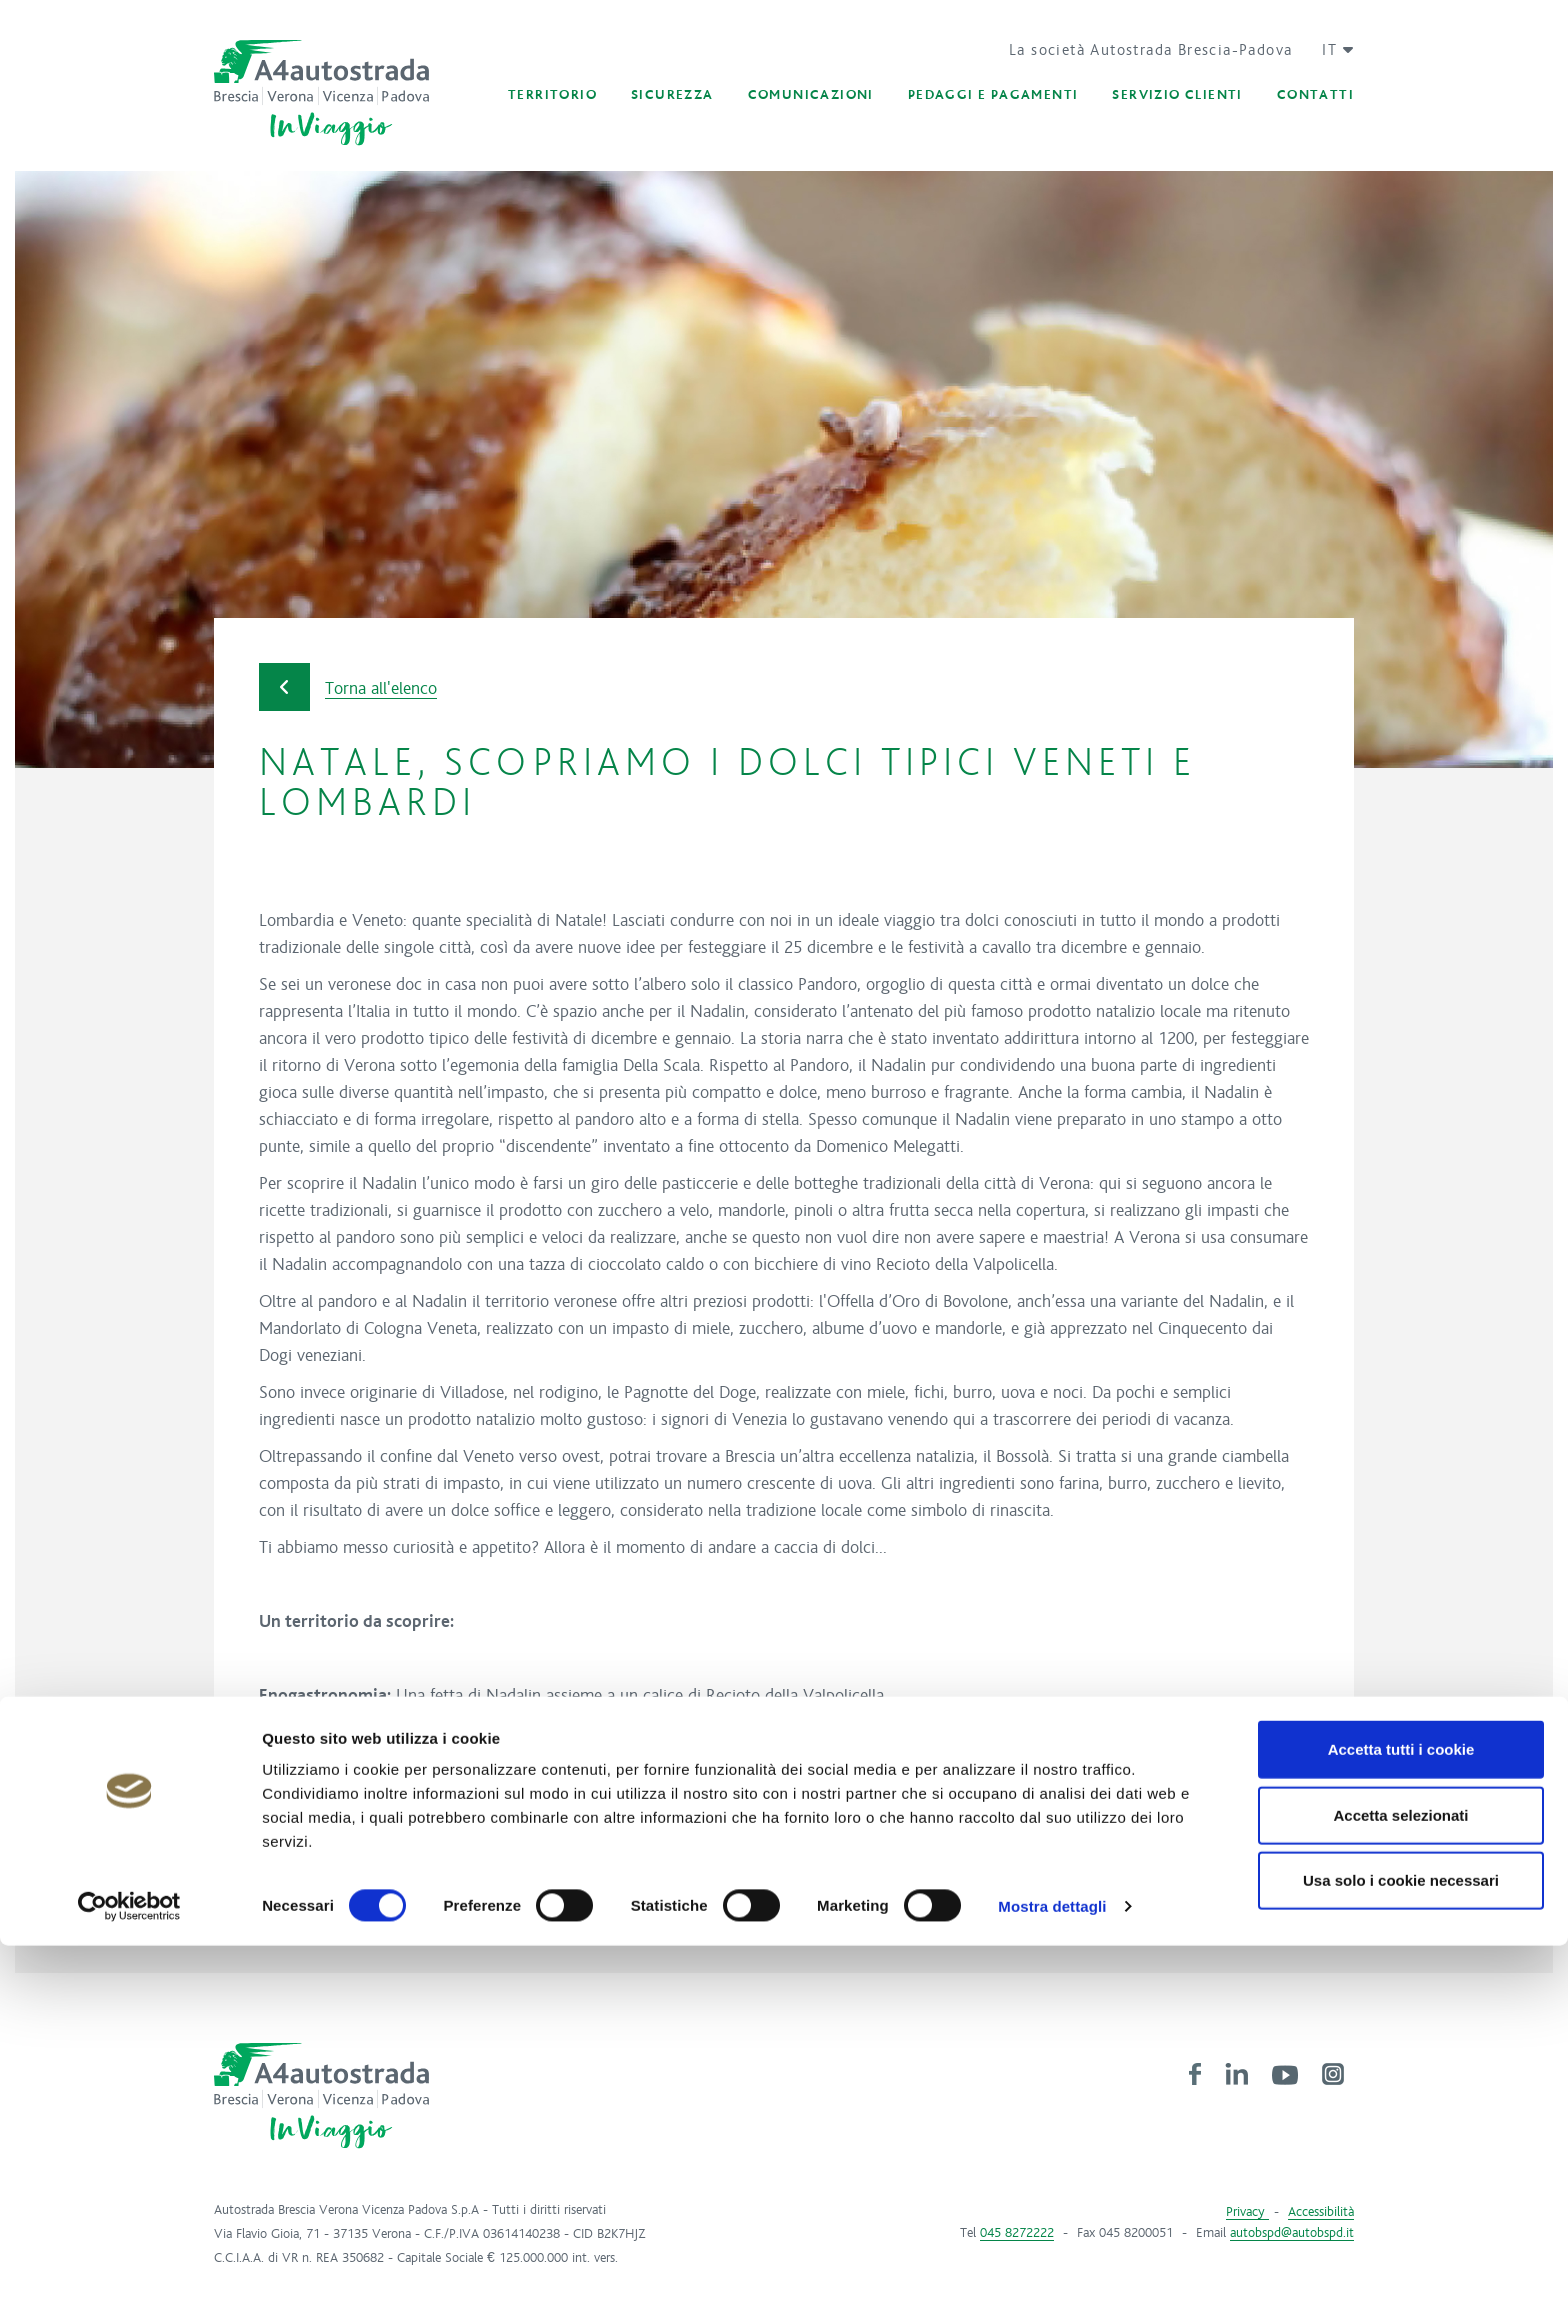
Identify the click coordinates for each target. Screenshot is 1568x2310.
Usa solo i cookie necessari (1401, 2244)
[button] (1330, 50)
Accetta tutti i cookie (1401, 2113)
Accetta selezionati (1400, 2179)
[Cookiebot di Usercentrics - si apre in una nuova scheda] (129, 2271)
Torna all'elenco (348, 687)
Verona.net (363, 1844)
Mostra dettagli (1052, 2270)
